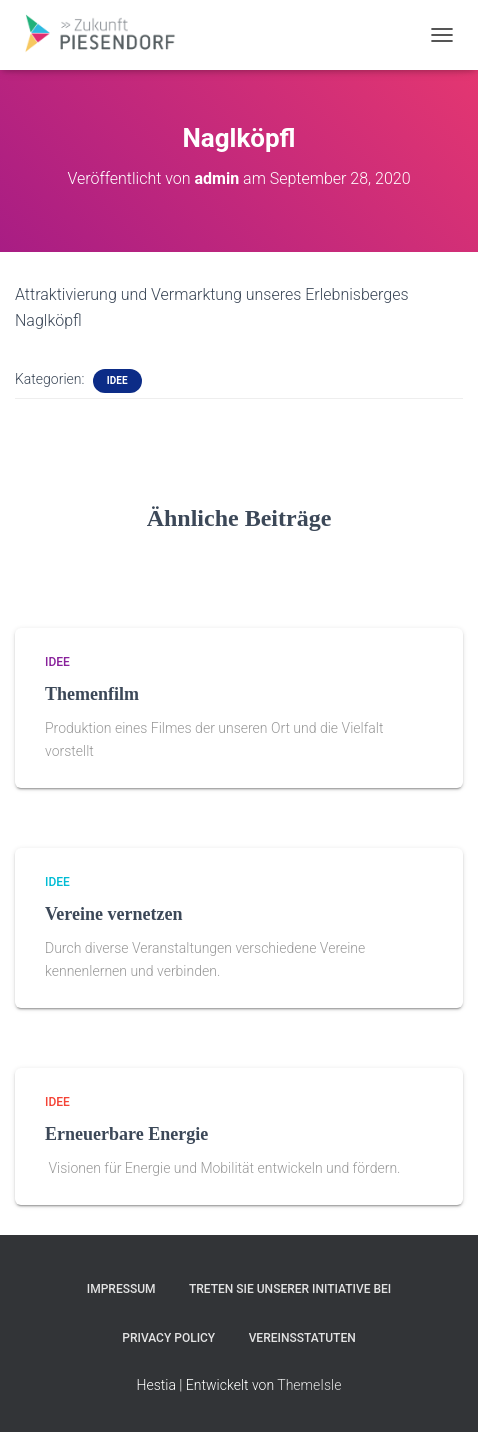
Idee (117, 380)
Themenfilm (92, 694)
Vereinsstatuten (302, 1338)
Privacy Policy (168, 1338)
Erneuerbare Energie (126, 1134)
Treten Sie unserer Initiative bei (290, 1289)
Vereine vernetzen (113, 914)
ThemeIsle (309, 1385)
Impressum (121, 1289)
